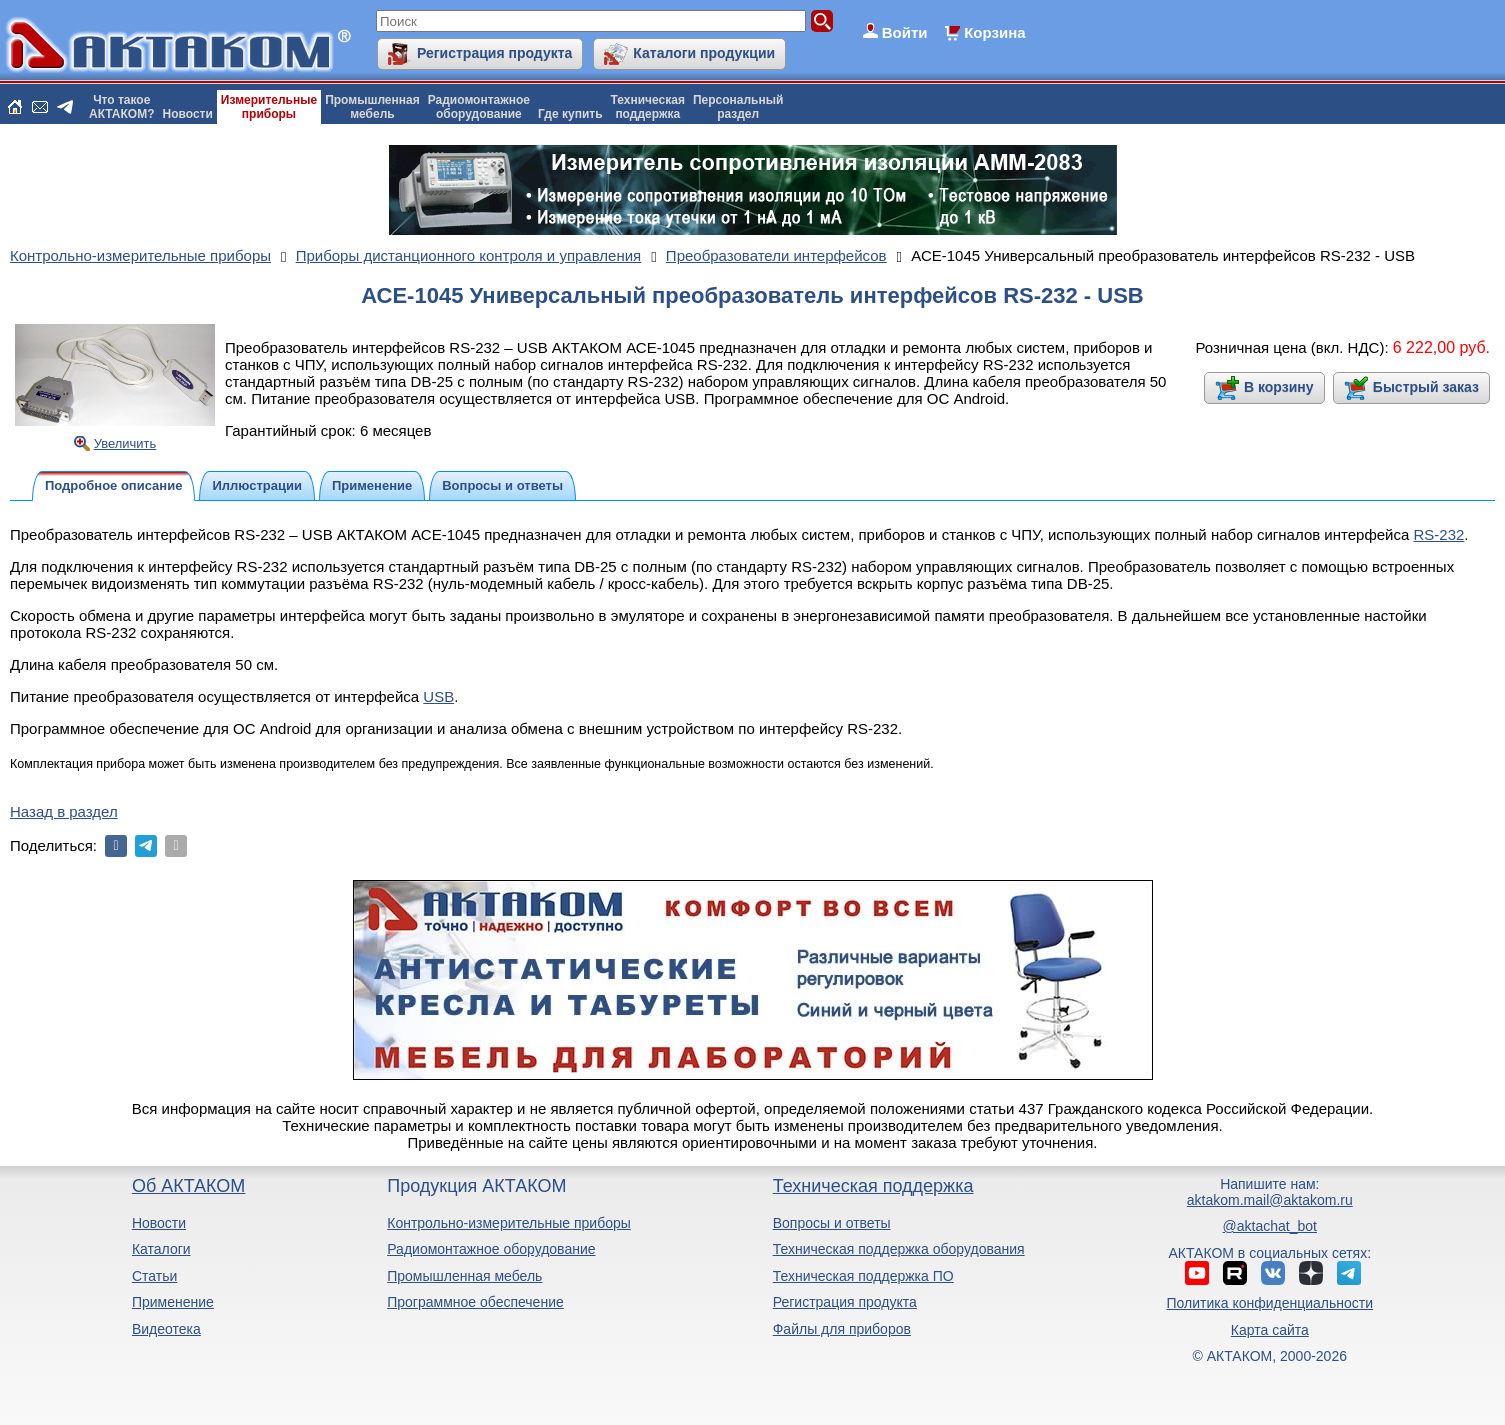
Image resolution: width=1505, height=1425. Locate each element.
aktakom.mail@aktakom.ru (1270, 1200)
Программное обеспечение (475, 1302)
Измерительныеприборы (269, 107)
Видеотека (166, 1329)
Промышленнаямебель (372, 107)
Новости (188, 114)
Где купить (570, 114)
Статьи (154, 1276)
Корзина (994, 32)
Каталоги (161, 1249)
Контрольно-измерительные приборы (509, 1223)
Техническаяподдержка (648, 107)
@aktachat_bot (1270, 1226)
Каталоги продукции (704, 53)
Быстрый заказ (1426, 387)
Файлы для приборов (842, 1329)
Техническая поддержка (873, 1186)
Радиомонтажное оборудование (491, 1249)
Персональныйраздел (738, 107)
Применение (173, 1302)
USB (438, 696)
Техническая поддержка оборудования (899, 1249)
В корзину (1279, 387)
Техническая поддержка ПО (863, 1276)
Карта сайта (1270, 1330)
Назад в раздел (64, 811)
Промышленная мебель (464, 1276)
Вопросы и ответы (832, 1223)
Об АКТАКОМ (188, 1186)
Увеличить (125, 443)
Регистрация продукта (494, 53)
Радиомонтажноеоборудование (479, 107)
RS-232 (1438, 534)
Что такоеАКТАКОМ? (122, 107)
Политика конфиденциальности (1270, 1303)
